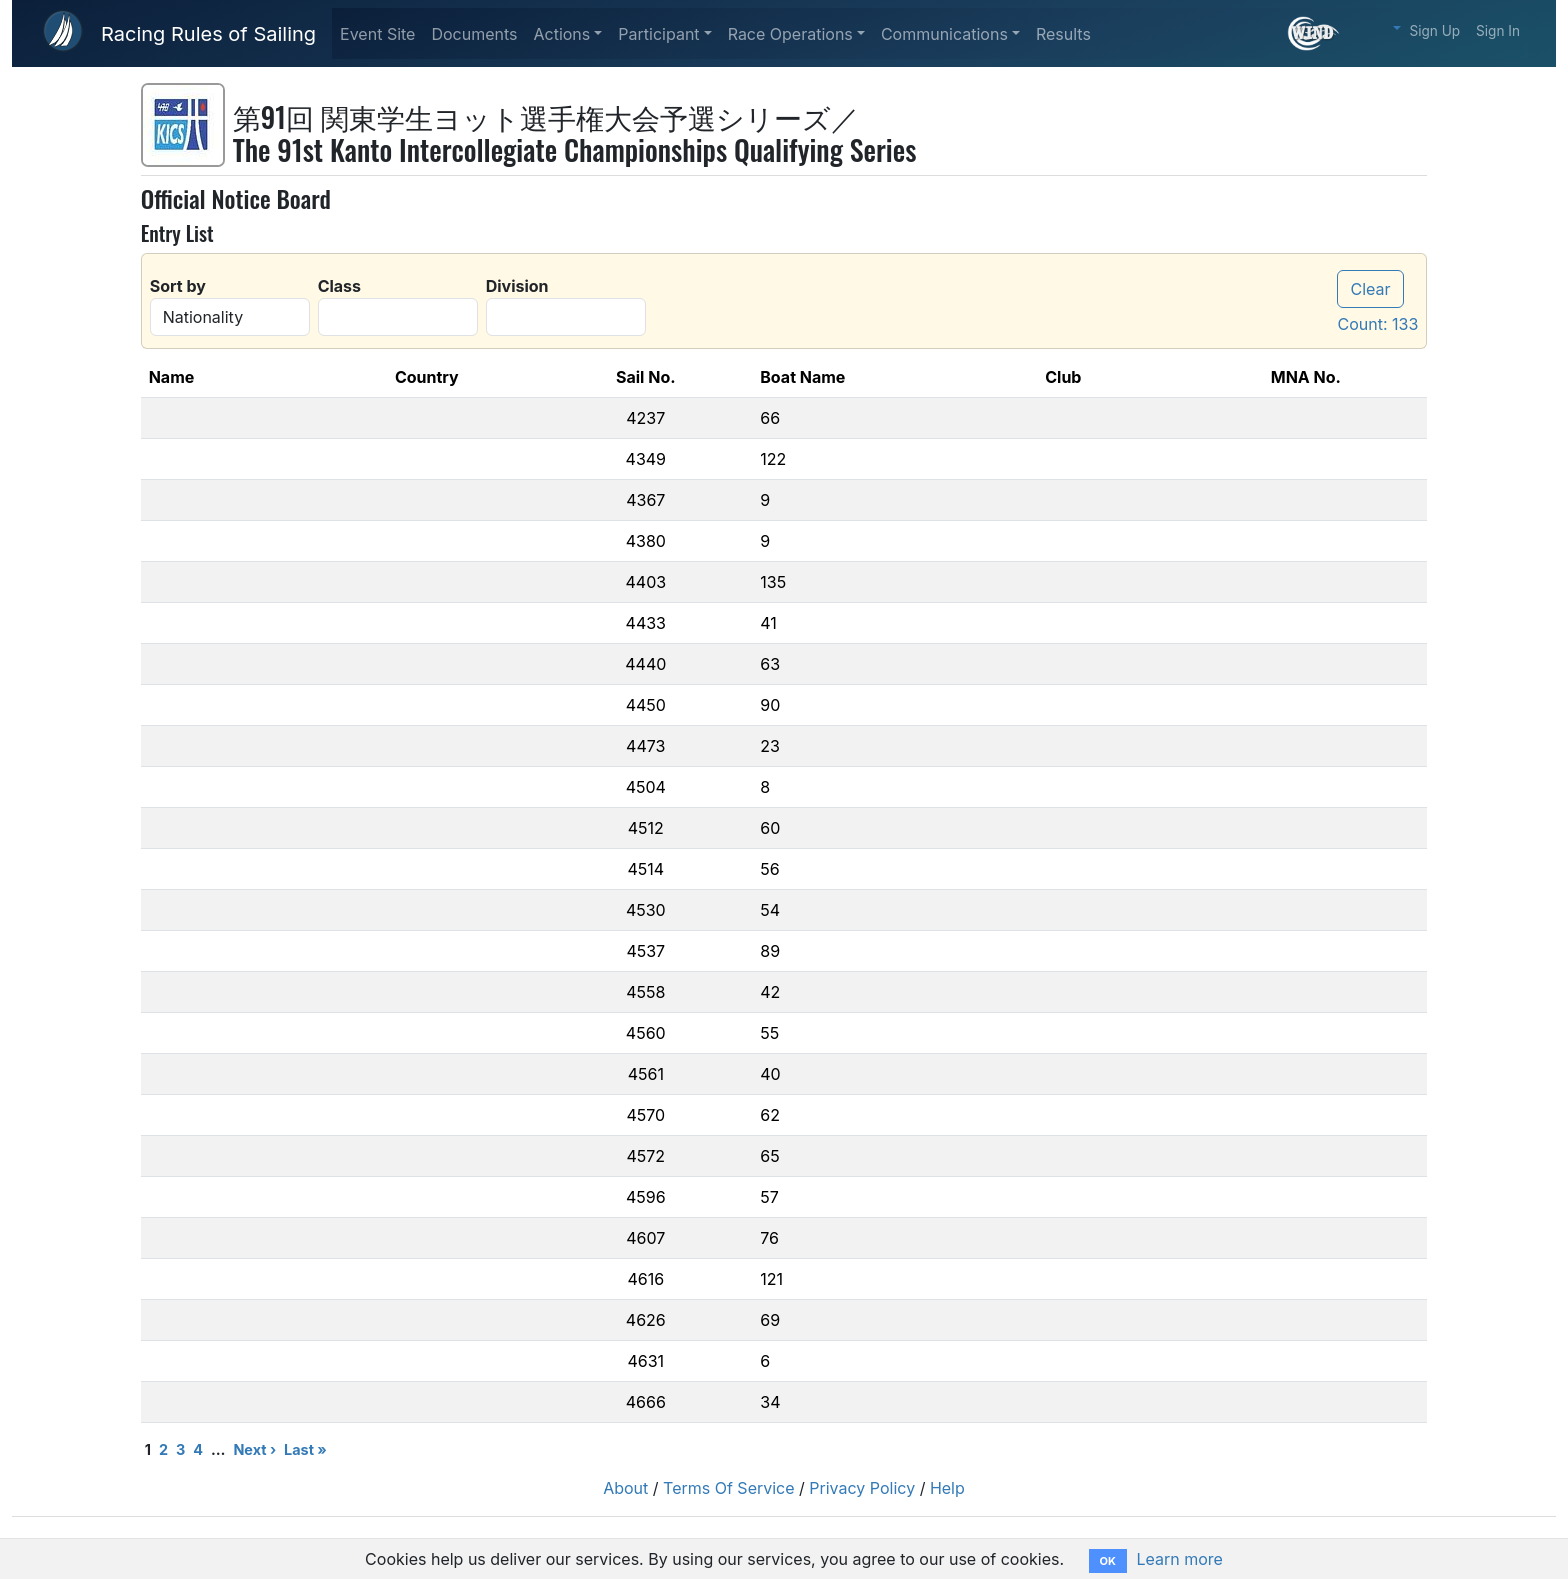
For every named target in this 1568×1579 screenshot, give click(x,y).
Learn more (1179, 1559)
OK (1108, 1561)
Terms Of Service (729, 1488)
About (625, 1488)
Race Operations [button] (790, 34)
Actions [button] (561, 34)
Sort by (178, 286)
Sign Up (1434, 31)
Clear (1370, 289)
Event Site (377, 34)
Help (947, 1488)
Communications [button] (944, 34)
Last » (305, 1449)
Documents (474, 34)
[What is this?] (1321, 33)
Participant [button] (658, 34)
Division (517, 286)
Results (1063, 34)
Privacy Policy (862, 1488)
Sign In (1498, 31)
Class (339, 286)
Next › (254, 1449)
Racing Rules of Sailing (208, 34)
